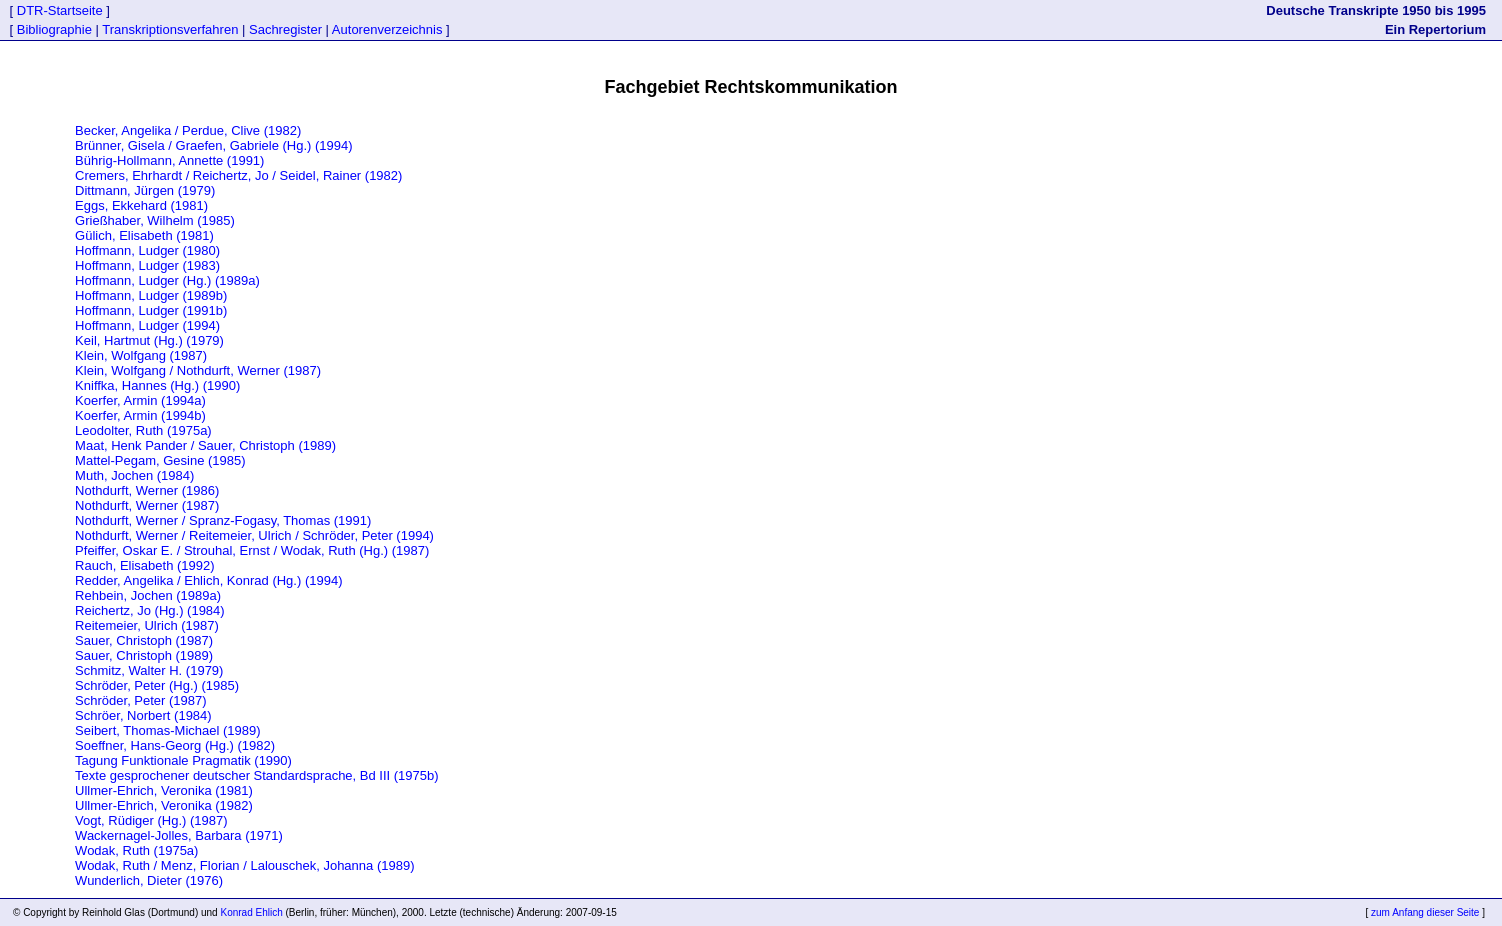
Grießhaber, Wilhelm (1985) (155, 220)
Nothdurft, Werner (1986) (147, 490)
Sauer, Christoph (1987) (144, 640)
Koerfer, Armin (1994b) (140, 415)
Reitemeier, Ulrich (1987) (147, 625)
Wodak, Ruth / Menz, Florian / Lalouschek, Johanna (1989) (244, 865)
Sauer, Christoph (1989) (144, 655)
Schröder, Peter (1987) (141, 700)
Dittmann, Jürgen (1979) (145, 190)
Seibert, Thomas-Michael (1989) (167, 730)
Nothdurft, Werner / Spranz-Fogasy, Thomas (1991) (223, 520)
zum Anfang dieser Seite (1425, 912)
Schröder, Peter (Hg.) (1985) (157, 685)
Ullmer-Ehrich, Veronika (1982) (164, 805)
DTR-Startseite (59, 10)
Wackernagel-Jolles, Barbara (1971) (179, 835)
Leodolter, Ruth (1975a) (143, 430)
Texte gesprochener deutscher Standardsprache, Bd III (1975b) (257, 775)
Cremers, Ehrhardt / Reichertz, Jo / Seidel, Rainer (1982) (238, 175)
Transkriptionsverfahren (170, 29)
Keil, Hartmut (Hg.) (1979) (149, 340)
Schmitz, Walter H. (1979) (149, 670)
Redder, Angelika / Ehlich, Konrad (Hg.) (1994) (208, 580)
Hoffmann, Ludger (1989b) (151, 295)
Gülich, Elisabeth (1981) (144, 235)
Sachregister (285, 29)
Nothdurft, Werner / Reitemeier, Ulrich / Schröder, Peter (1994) (254, 535)
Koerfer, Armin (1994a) (140, 400)
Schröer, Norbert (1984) (143, 715)
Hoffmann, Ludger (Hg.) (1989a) (167, 280)
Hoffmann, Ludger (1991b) (151, 310)
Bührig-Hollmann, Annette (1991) (169, 160)
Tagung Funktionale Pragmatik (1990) (183, 760)
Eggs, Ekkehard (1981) (141, 205)
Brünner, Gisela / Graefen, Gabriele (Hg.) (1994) (213, 145)
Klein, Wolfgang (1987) (141, 355)
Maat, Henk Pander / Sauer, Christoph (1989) (205, 445)
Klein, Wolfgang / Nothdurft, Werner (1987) (198, 370)
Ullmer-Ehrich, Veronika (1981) (164, 790)
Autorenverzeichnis (387, 29)
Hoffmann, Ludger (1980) (147, 250)
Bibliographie (54, 29)
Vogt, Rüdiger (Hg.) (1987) (151, 820)
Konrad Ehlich (251, 912)
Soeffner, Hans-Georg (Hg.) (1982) (175, 745)
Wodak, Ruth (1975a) (136, 850)
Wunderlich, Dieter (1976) (149, 880)
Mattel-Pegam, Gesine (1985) (160, 460)
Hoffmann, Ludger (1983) (147, 265)
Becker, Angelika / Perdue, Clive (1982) (188, 130)
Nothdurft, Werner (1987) (147, 505)
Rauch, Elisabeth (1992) (144, 565)
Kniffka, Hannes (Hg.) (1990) (157, 385)
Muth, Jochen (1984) (134, 475)
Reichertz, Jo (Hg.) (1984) (150, 610)
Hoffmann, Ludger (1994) (147, 325)
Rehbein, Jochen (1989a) (148, 595)
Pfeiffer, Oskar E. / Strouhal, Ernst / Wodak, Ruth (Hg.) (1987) (252, 550)
